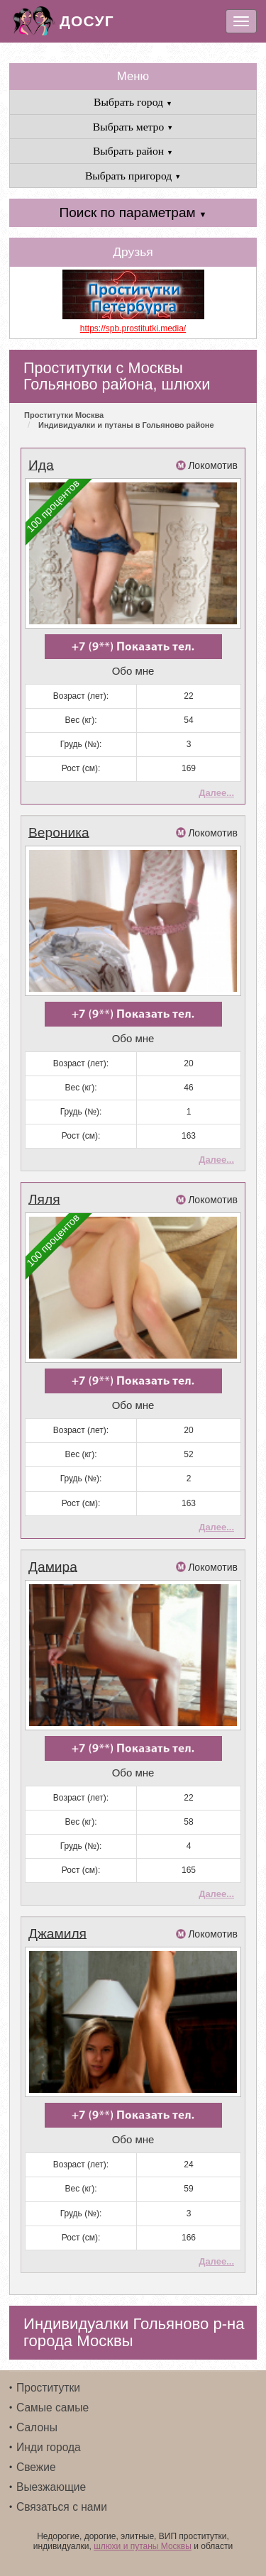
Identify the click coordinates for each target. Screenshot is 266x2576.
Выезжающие (51, 2487)
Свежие (36, 2467)
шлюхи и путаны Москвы (143, 2546)
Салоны (36, 2427)
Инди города (48, 2447)
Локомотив (213, 465)
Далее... (216, 792)
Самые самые (52, 2407)
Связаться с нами (61, 2507)
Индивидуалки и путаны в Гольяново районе (126, 425)
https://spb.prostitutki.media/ (133, 328)
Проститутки (48, 2388)
